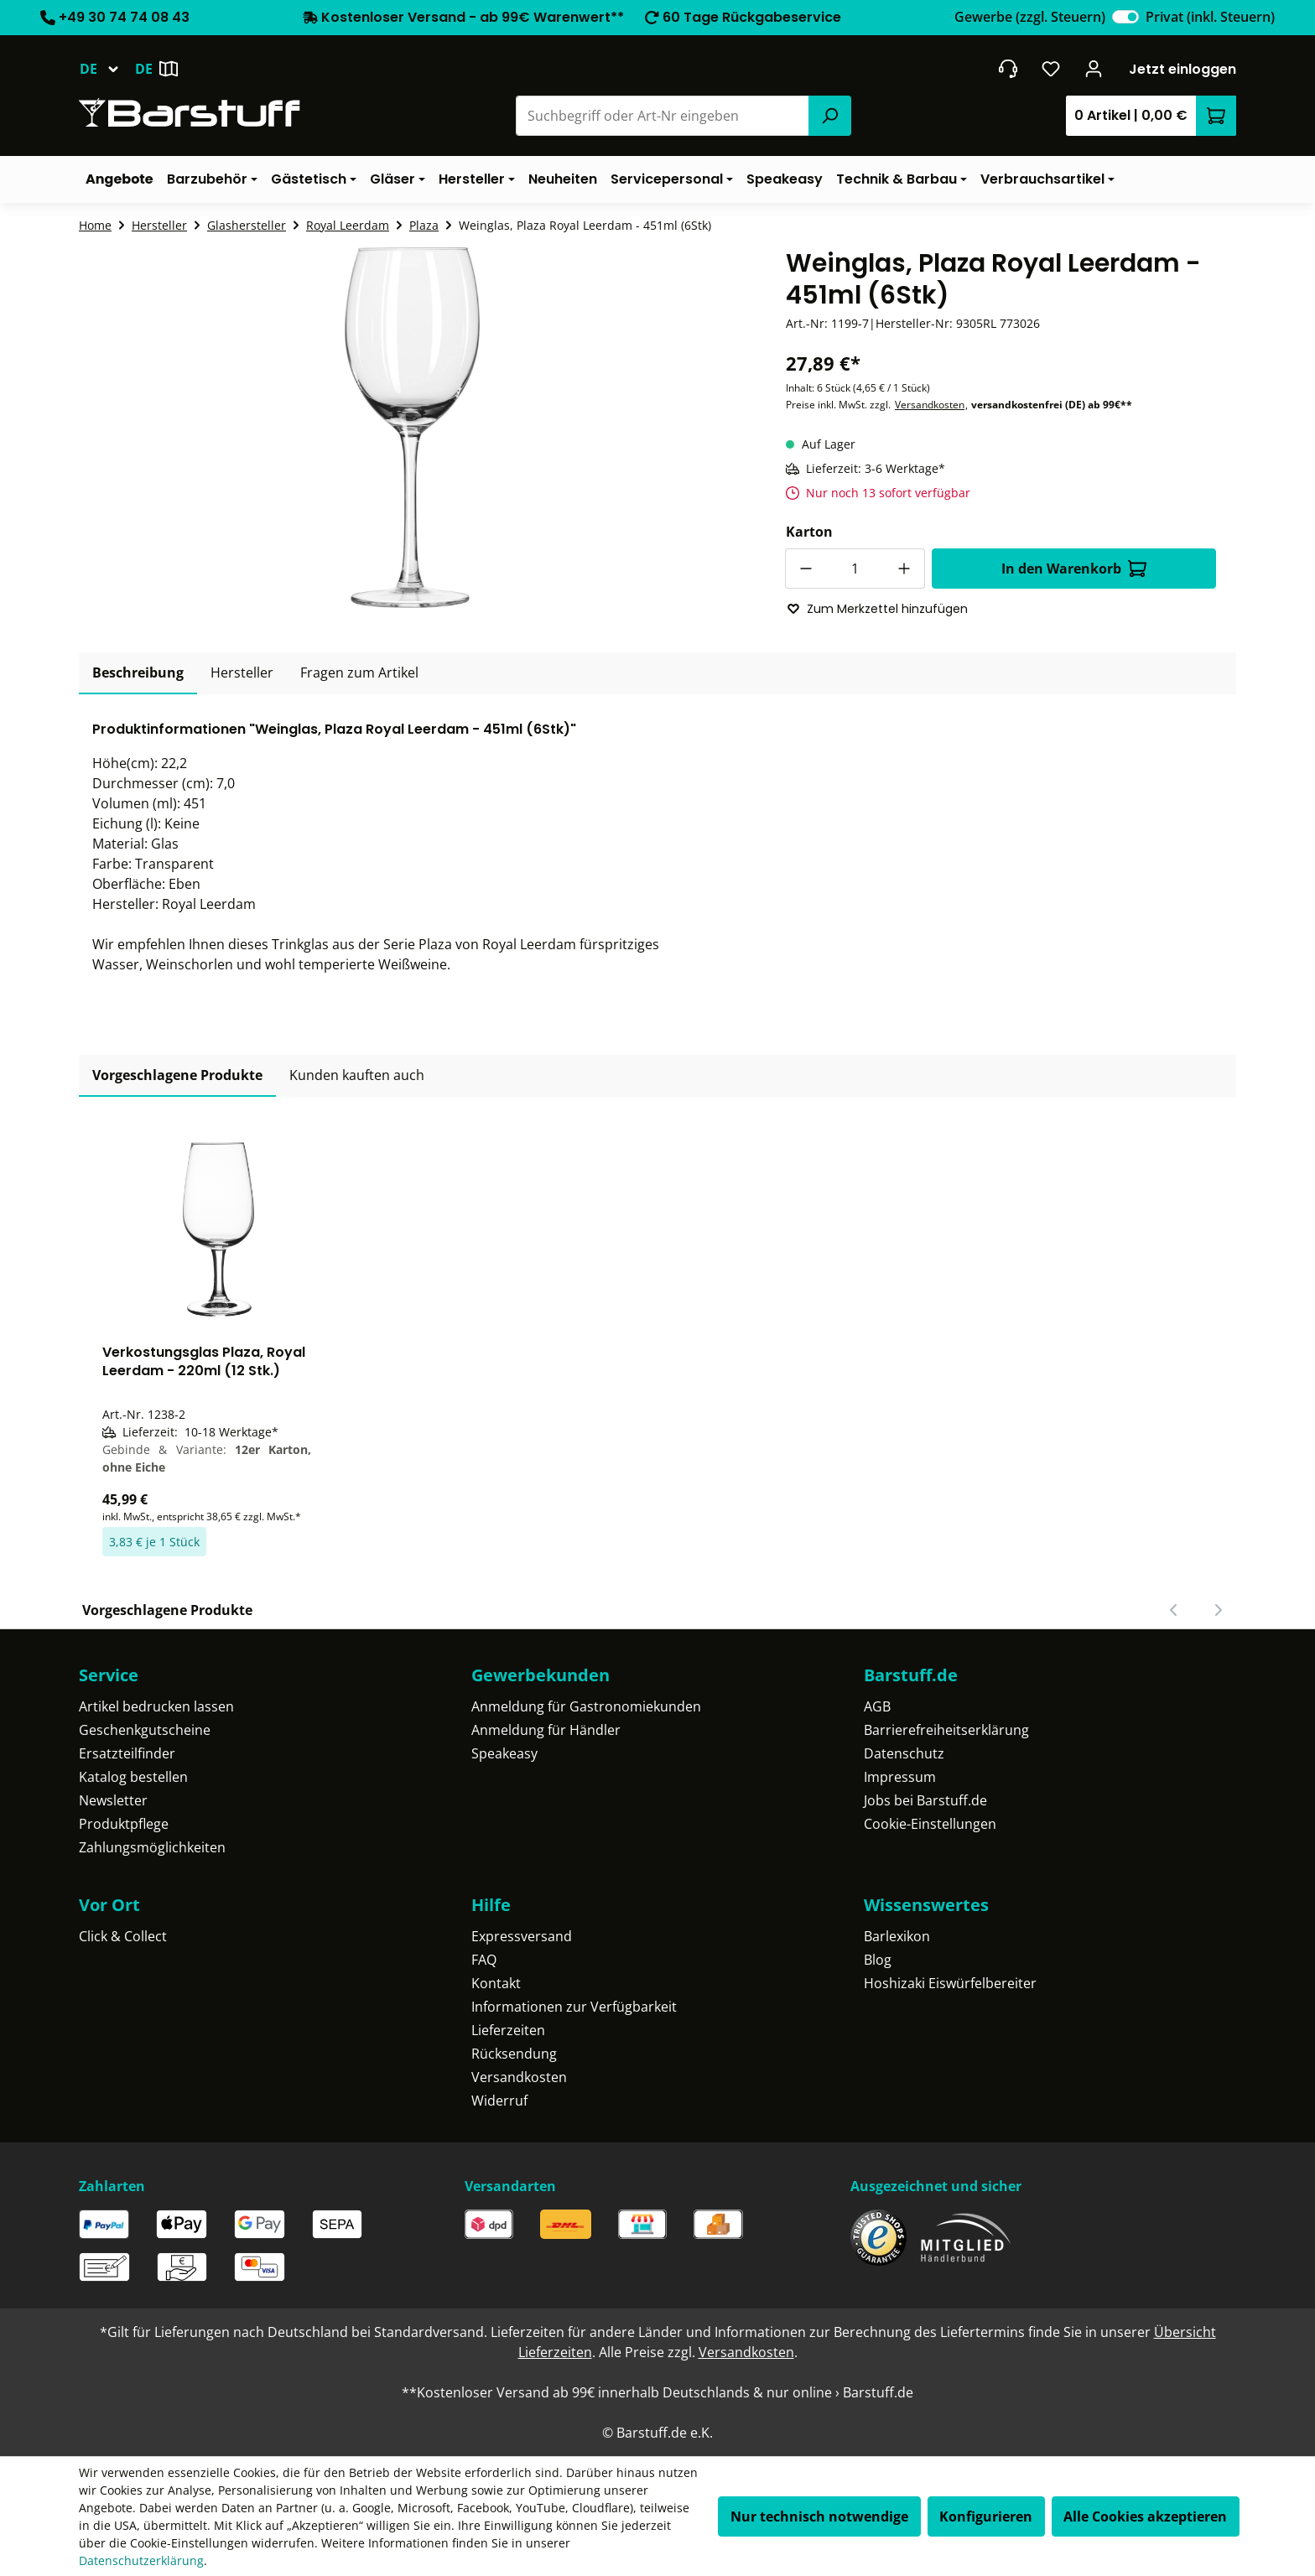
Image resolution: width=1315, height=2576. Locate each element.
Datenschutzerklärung (141, 2560)
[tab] (138, 673)
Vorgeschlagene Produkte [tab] (177, 1075)
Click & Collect (123, 1936)
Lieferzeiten (508, 2030)
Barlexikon (897, 1936)
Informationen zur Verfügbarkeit (574, 2006)
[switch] (1125, 16)
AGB (877, 1706)
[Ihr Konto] (1094, 69)
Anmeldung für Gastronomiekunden (586, 1706)
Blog (877, 1959)
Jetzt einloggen (1182, 69)
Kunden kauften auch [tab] (356, 1075)
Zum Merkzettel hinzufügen (877, 608)
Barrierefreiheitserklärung (946, 1730)
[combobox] (663, 116)
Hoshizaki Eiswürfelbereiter (950, 1983)
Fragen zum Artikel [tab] (359, 672)
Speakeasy (504, 1753)
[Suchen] (829, 116)
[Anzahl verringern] (805, 568)
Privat (1210, 17)
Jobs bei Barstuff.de (925, 1800)
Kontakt (496, 1983)
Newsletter (113, 1800)
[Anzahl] (855, 568)
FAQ (483, 1959)
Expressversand (521, 1936)
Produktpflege (124, 1824)
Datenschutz (904, 1753)
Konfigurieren (985, 2516)
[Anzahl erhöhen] (905, 568)
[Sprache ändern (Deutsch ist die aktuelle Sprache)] (107, 69)
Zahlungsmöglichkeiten (152, 1847)
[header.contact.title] (1007, 69)
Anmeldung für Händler (546, 1730)
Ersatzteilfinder (127, 1753)
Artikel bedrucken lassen (156, 1706)
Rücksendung (514, 2053)
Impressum (900, 1777)
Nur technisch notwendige (819, 2516)
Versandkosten (929, 404)
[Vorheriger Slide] (1174, 1610)
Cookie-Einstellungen (930, 1824)
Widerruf (499, 2100)
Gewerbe (1029, 17)
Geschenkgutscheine (145, 1730)
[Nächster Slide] (1217, 1610)
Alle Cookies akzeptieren (1145, 2516)
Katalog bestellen (133, 1777)
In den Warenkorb (1073, 568)
